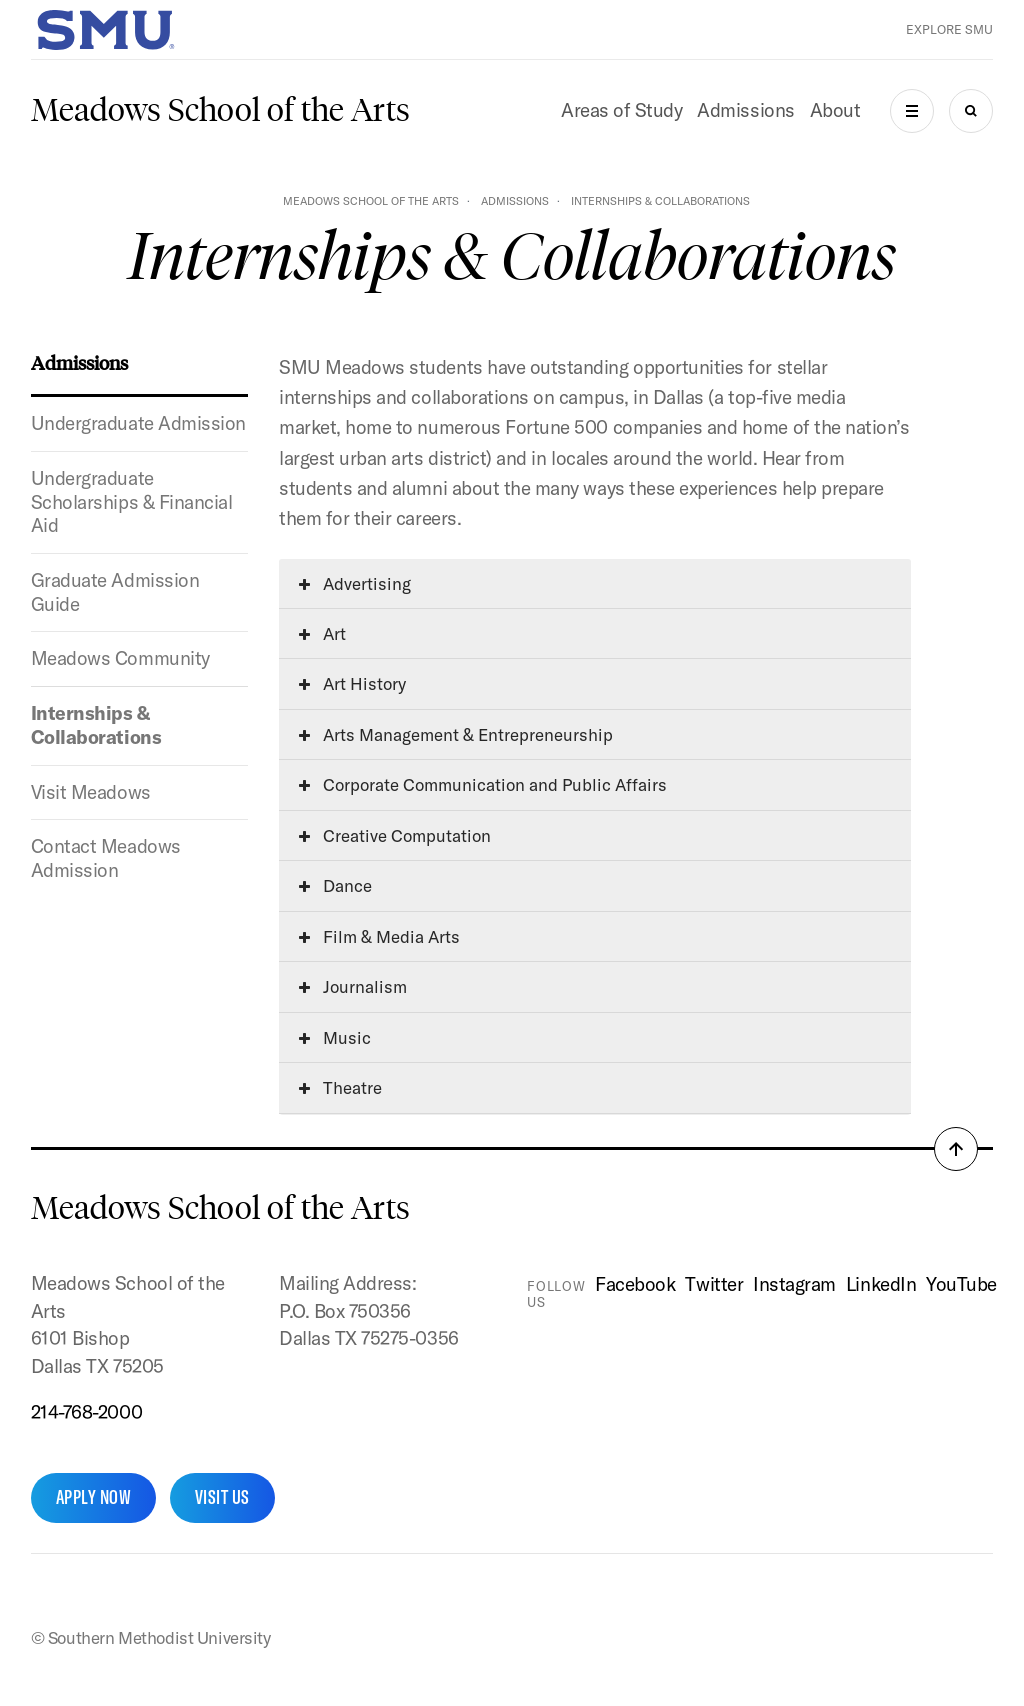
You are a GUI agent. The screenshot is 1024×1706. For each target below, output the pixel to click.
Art (322, 633)
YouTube (961, 1284)
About (835, 110)
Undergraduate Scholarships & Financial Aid (132, 501)
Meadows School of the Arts (220, 110)
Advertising (355, 583)
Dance (335, 885)
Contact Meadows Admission (106, 858)
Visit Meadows (91, 792)
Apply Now (93, 1497)
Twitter (714, 1284)
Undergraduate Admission (138, 423)
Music (335, 1037)
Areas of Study (621, 110)
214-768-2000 (86, 1412)
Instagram (794, 1284)
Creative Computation (395, 835)
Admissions (745, 110)
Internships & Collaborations (96, 725)
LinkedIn (881, 1284)
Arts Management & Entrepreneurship (456, 734)
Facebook (635, 1284)
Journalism (353, 986)
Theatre (340, 1087)
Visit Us (222, 1497)
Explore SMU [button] (949, 29)
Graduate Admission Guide (115, 592)
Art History (352, 683)
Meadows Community (120, 658)
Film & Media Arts (379, 936)
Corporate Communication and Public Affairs (483, 784)
